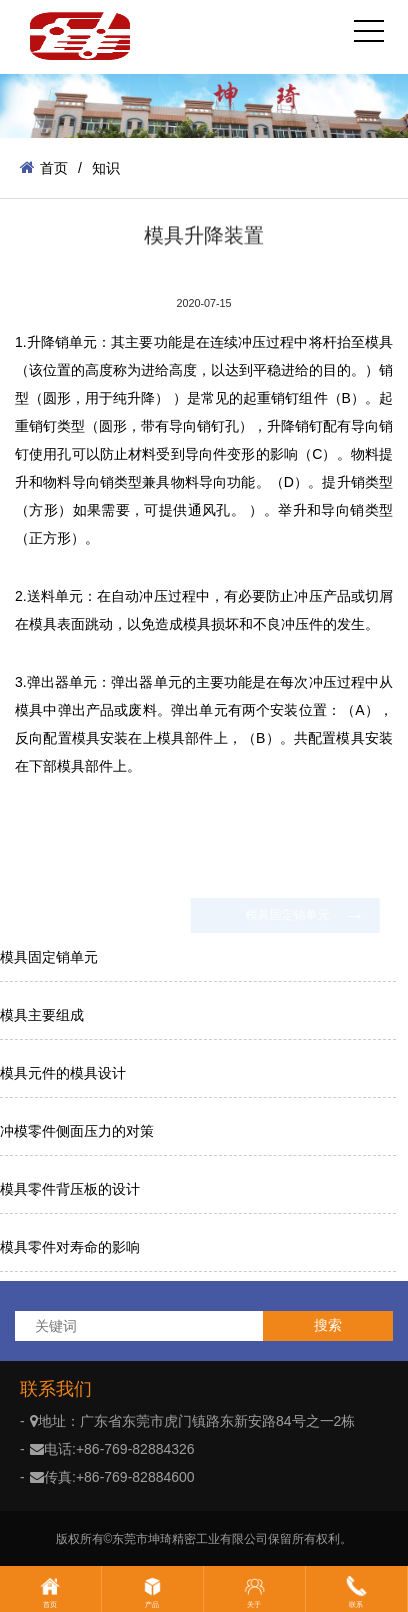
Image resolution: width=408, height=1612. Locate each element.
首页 (44, 167)
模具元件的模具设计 (63, 1073)
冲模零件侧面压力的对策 (77, 1131)
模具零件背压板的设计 (70, 1189)
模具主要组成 (42, 1015)
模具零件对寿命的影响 (70, 1247)
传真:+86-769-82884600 (112, 1477)
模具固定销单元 (49, 957)
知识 (106, 168)
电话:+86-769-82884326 (112, 1449)
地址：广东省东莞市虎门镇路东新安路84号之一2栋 (192, 1421)
